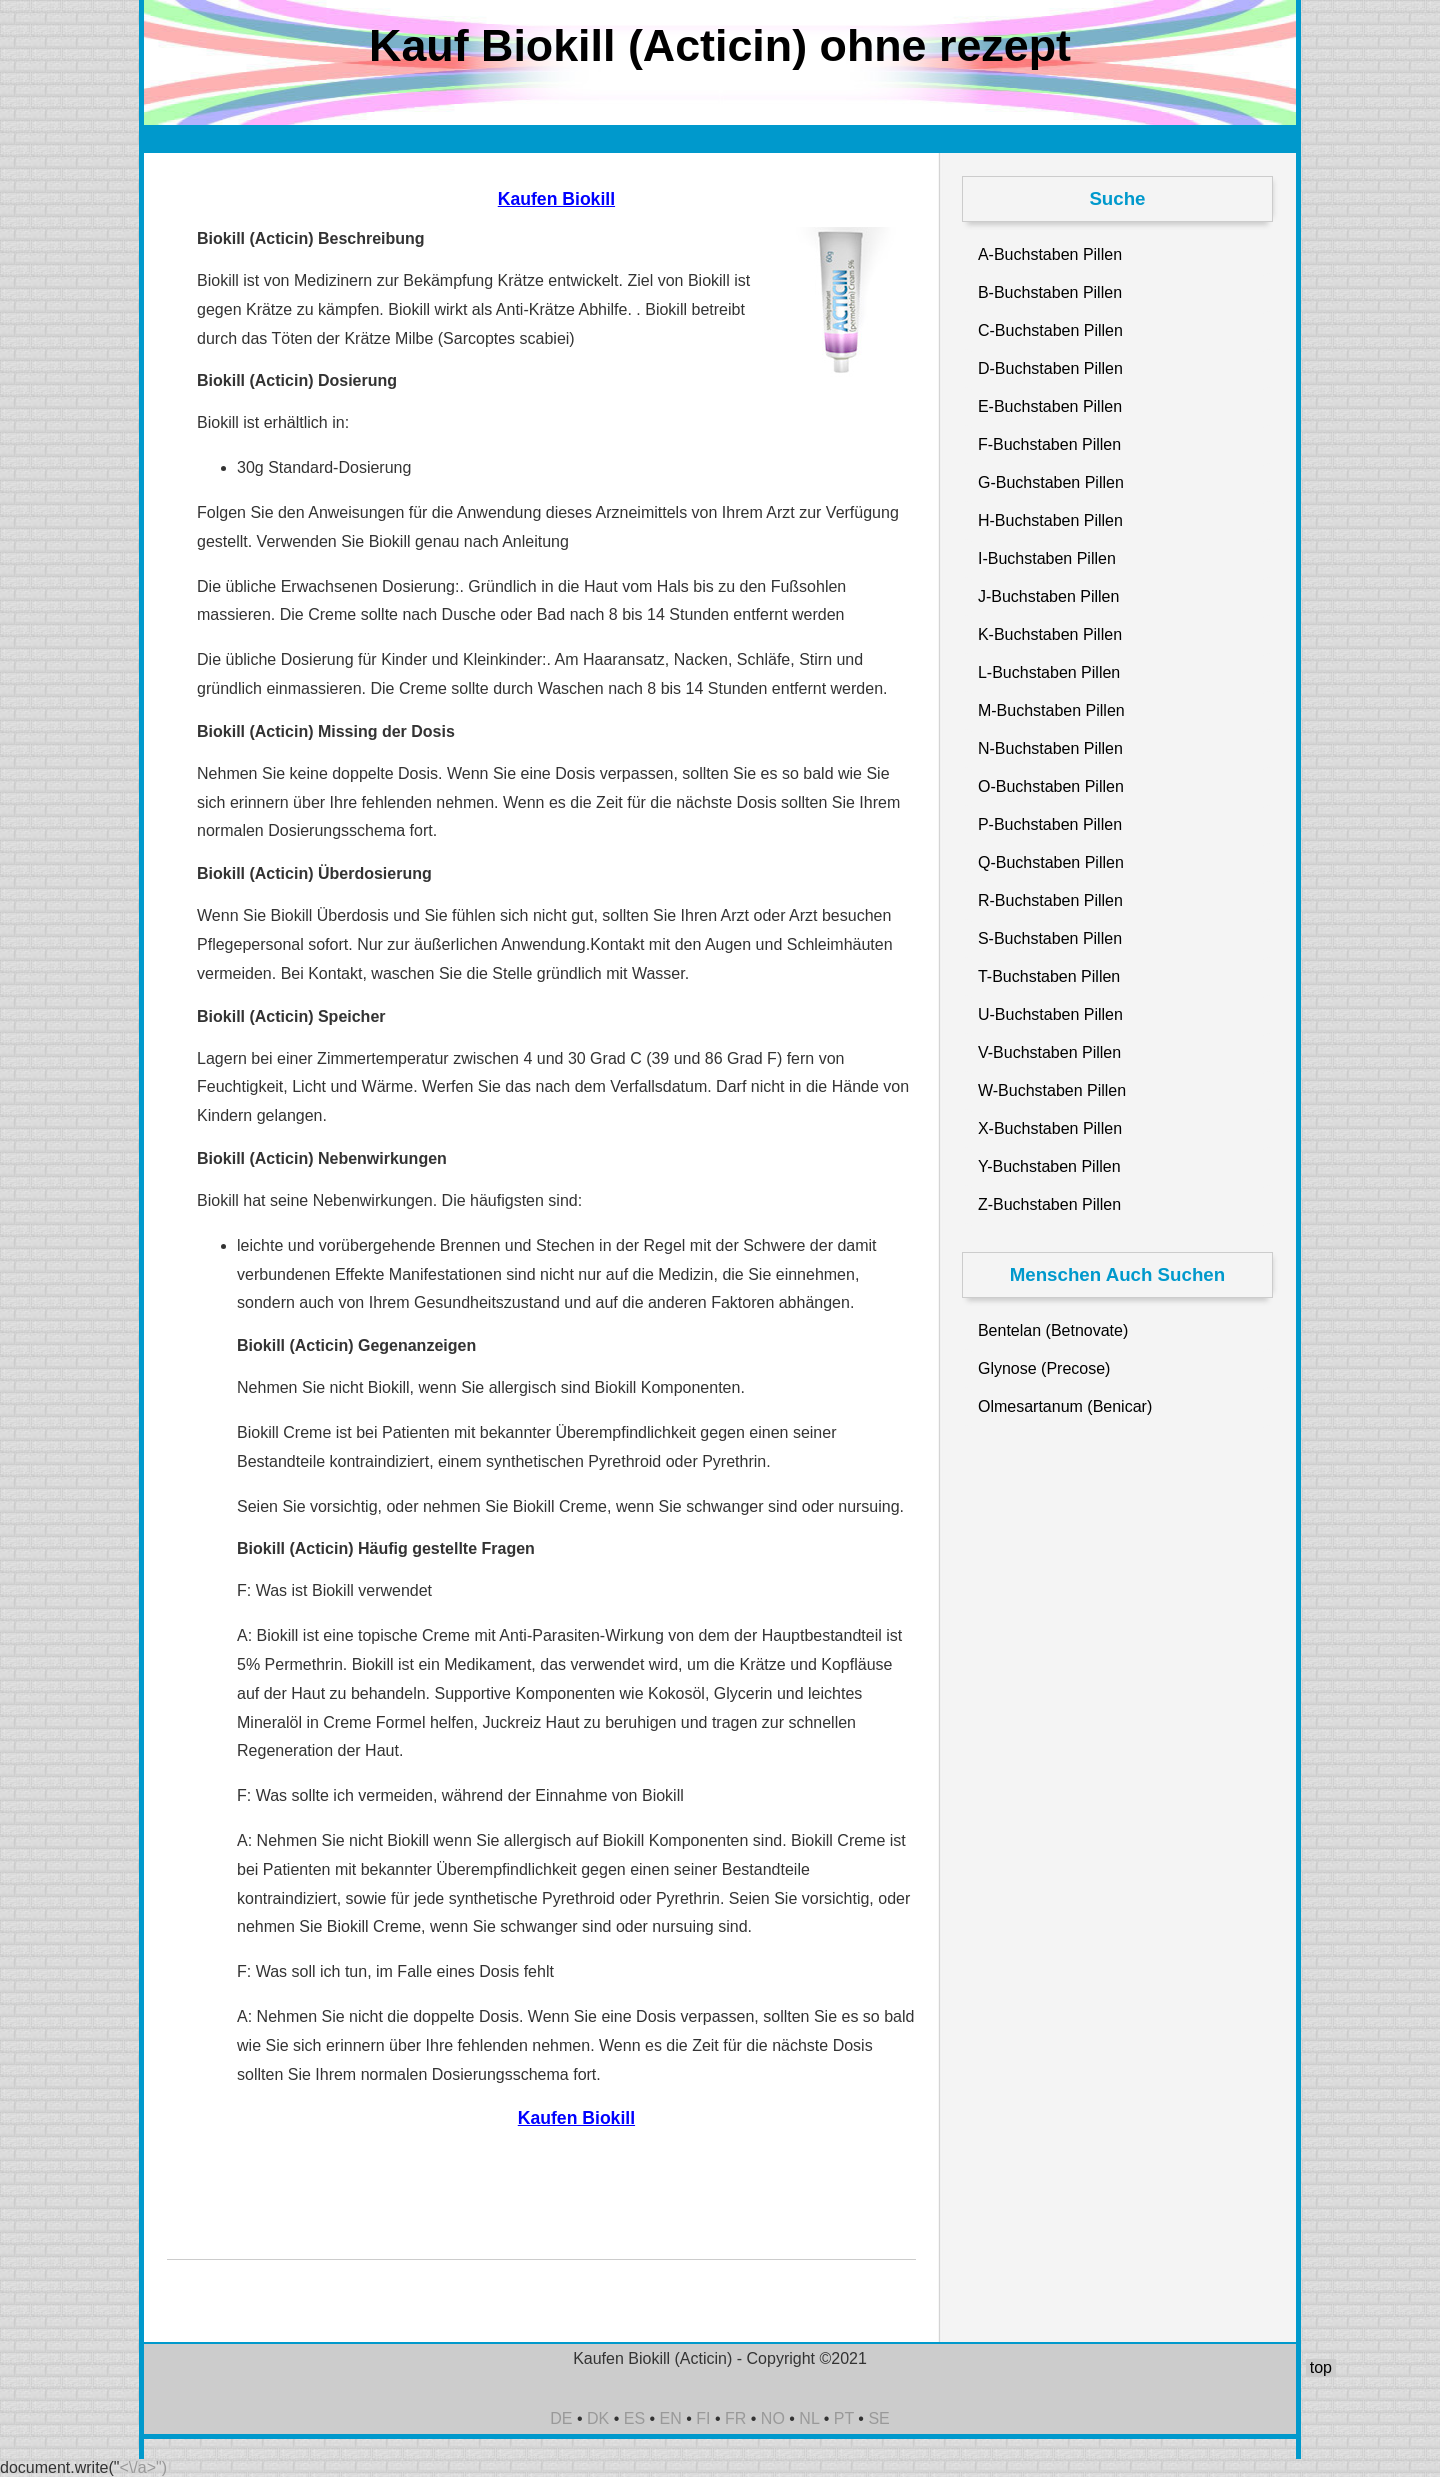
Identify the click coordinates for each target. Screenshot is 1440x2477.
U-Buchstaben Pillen (1050, 1014)
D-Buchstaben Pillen (1050, 368)
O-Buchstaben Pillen (1051, 786)
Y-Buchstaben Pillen (1049, 1166)
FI (703, 2418)
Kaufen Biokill (556, 199)
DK (598, 2418)
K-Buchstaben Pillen (1050, 634)
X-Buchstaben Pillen (1050, 1128)
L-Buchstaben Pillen (1049, 672)
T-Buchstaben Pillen (1049, 976)
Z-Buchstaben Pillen (1049, 1204)
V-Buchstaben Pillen (1049, 1052)
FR (735, 2418)
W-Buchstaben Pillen (1052, 1090)
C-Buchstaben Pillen (1050, 330)
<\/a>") (143, 2467)
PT (844, 2418)
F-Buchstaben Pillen (1049, 444)
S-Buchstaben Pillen (1050, 938)
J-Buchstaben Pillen (1048, 596)
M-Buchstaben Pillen (1051, 710)
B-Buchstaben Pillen (1050, 292)
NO (773, 2418)
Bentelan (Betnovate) (1053, 1330)
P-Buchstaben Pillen (1050, 824)
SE (878, 2418)
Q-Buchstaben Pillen (1051, 862)
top (1321, 2367)
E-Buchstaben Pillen (1050, 406)
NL (809, 2418)
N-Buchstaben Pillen (1050, 748)
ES (634, 2418)
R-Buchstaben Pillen (1050, 900)
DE (561, 2418)
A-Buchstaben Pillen (1050, 254)
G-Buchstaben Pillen (1051, 482)
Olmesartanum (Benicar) (1065, 1406)
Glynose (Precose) (1044, 1368)
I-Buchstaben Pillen (1047, 558)
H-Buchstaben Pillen (1050, 520)
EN (671, 2418)
